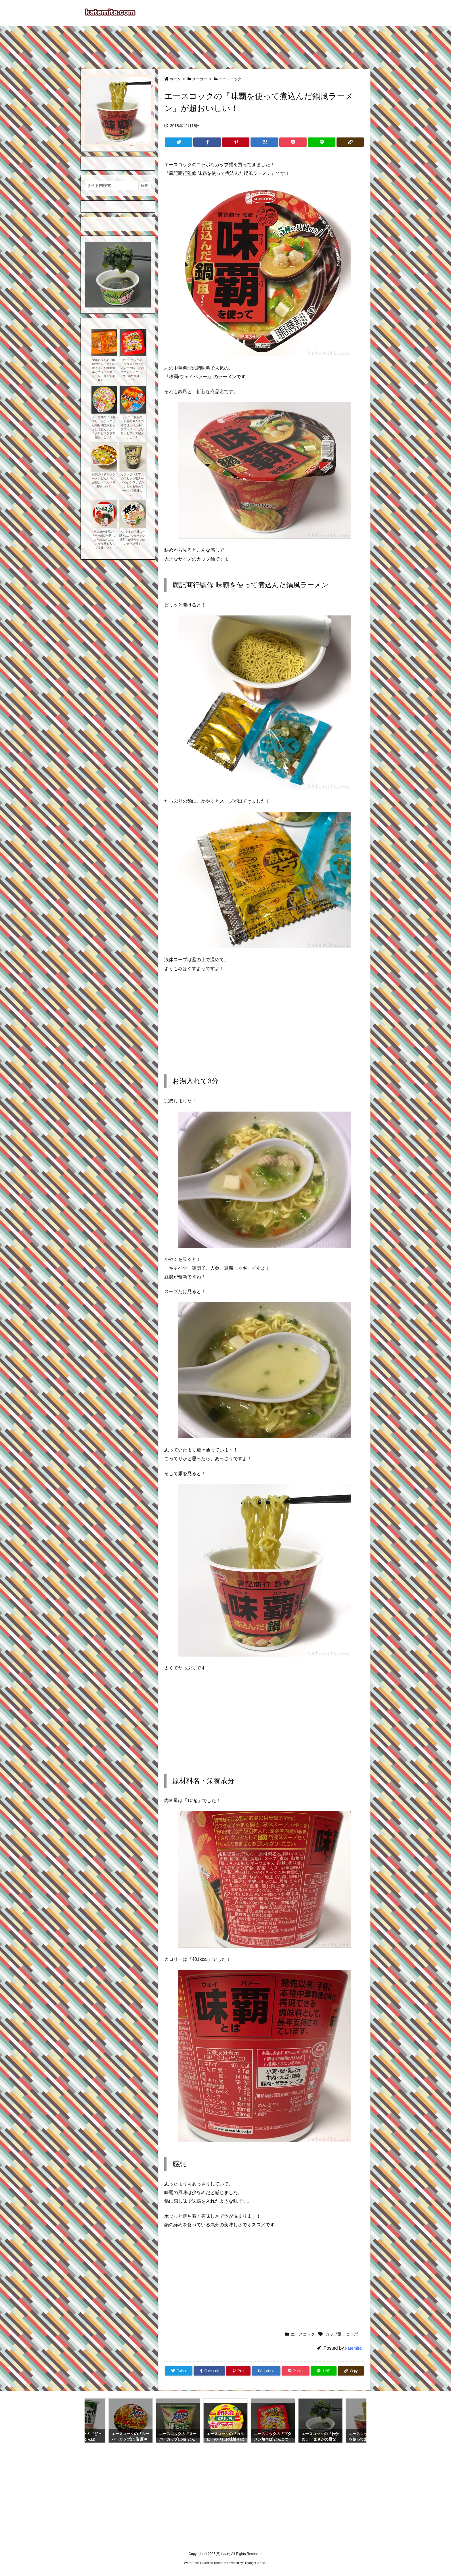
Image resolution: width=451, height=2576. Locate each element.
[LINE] (321, 142)
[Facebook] (207, 142)
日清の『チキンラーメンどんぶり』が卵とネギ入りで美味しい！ (103, 480)
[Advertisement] (225, 45)
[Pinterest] (235, 142)
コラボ (352, 2334)
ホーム (175, 79)
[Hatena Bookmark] (264, 142)
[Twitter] (178, 142)
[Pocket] (293, 142)
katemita (353, 2348)
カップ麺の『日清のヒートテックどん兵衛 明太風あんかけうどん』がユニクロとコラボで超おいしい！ (103, 427)
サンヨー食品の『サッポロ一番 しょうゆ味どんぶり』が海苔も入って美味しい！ (103, 539)
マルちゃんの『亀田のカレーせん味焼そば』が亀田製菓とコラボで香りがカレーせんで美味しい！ (103, 370)
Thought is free (254, 2562)
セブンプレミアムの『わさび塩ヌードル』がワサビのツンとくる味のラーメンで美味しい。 (132, 484)
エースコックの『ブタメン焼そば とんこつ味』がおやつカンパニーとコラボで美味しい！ (132, 370)
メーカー (199, 79)
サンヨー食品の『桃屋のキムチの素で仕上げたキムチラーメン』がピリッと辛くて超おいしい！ (132, 427)
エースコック (230, 79)
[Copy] (350, 142)
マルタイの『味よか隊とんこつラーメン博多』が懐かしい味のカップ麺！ (132, 537)
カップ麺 (333, 2334)
